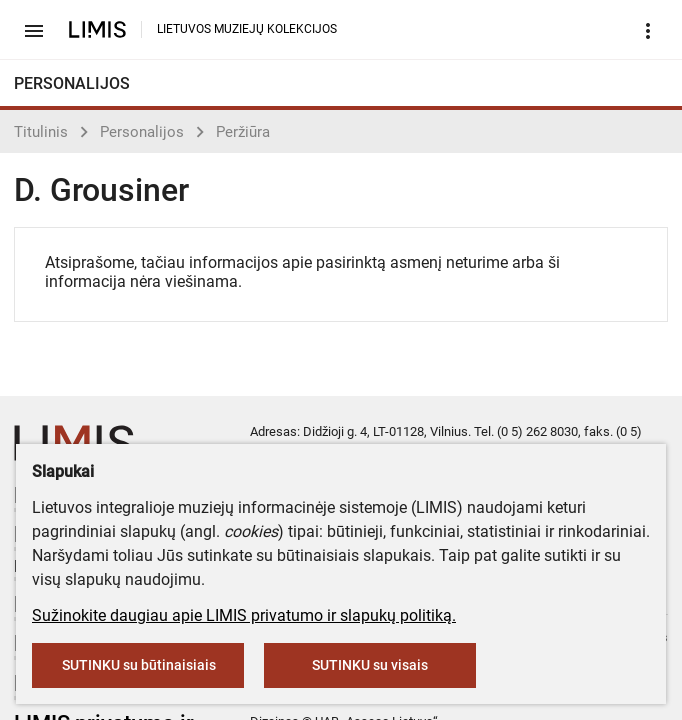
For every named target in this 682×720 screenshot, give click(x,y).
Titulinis (41, 132)
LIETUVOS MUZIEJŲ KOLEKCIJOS (247, 29)
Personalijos (142, 132)
